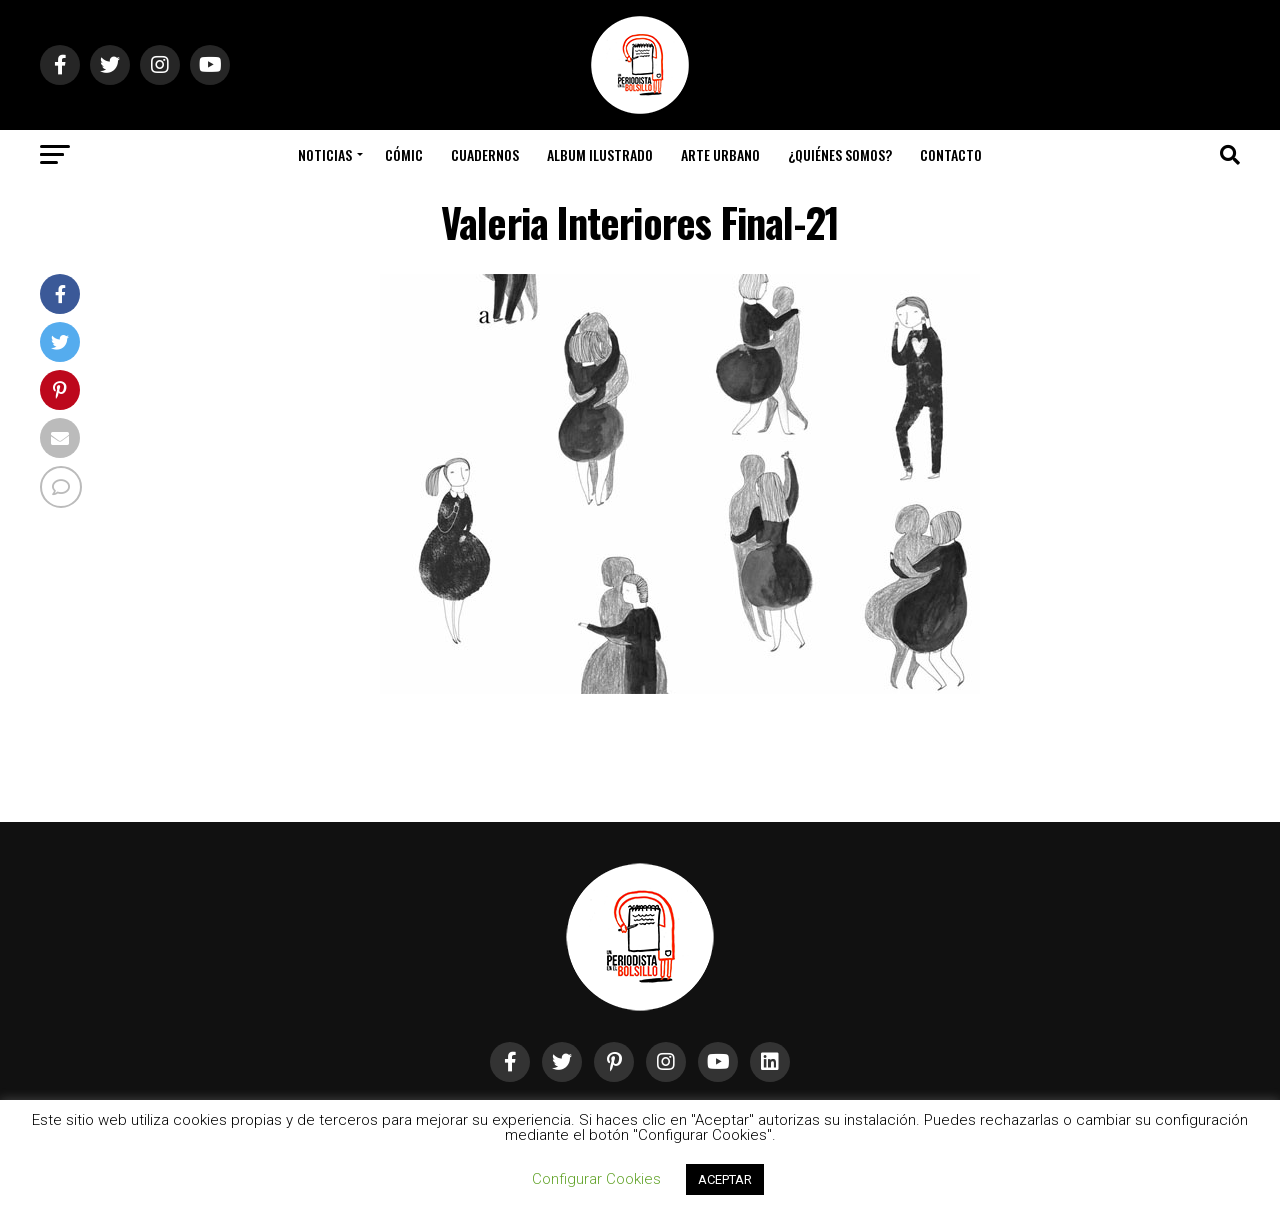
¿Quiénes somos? (840, 154)
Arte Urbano (720, 154)
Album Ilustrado (600, 154)
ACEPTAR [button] (725, 1179)
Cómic (404, 154)
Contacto (951, 154)
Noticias (325, 154)
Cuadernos (485, 154)
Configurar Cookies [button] (596, 1179)
